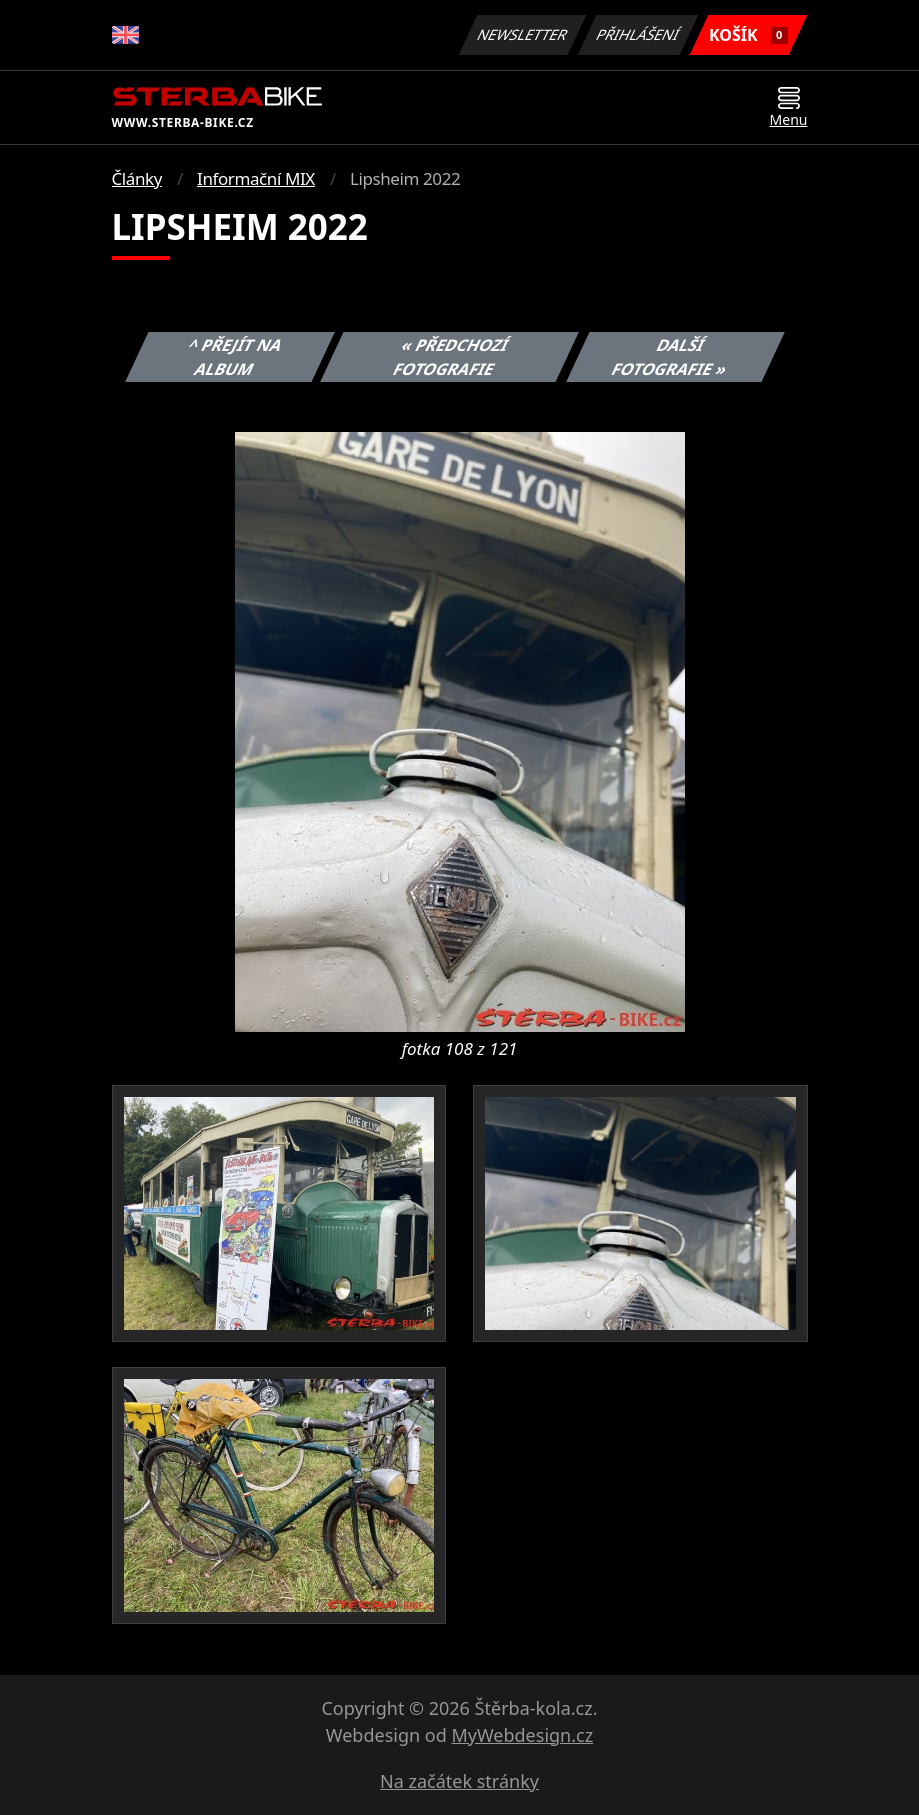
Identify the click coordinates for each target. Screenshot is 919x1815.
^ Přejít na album (235, 357)
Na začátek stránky (459, 1781)
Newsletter (523, 34)
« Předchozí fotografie (452, 357)
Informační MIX (256, 178)
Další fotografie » (670, 357)
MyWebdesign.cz (522, 1735)
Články (137, 178)
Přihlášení (638, 34)
